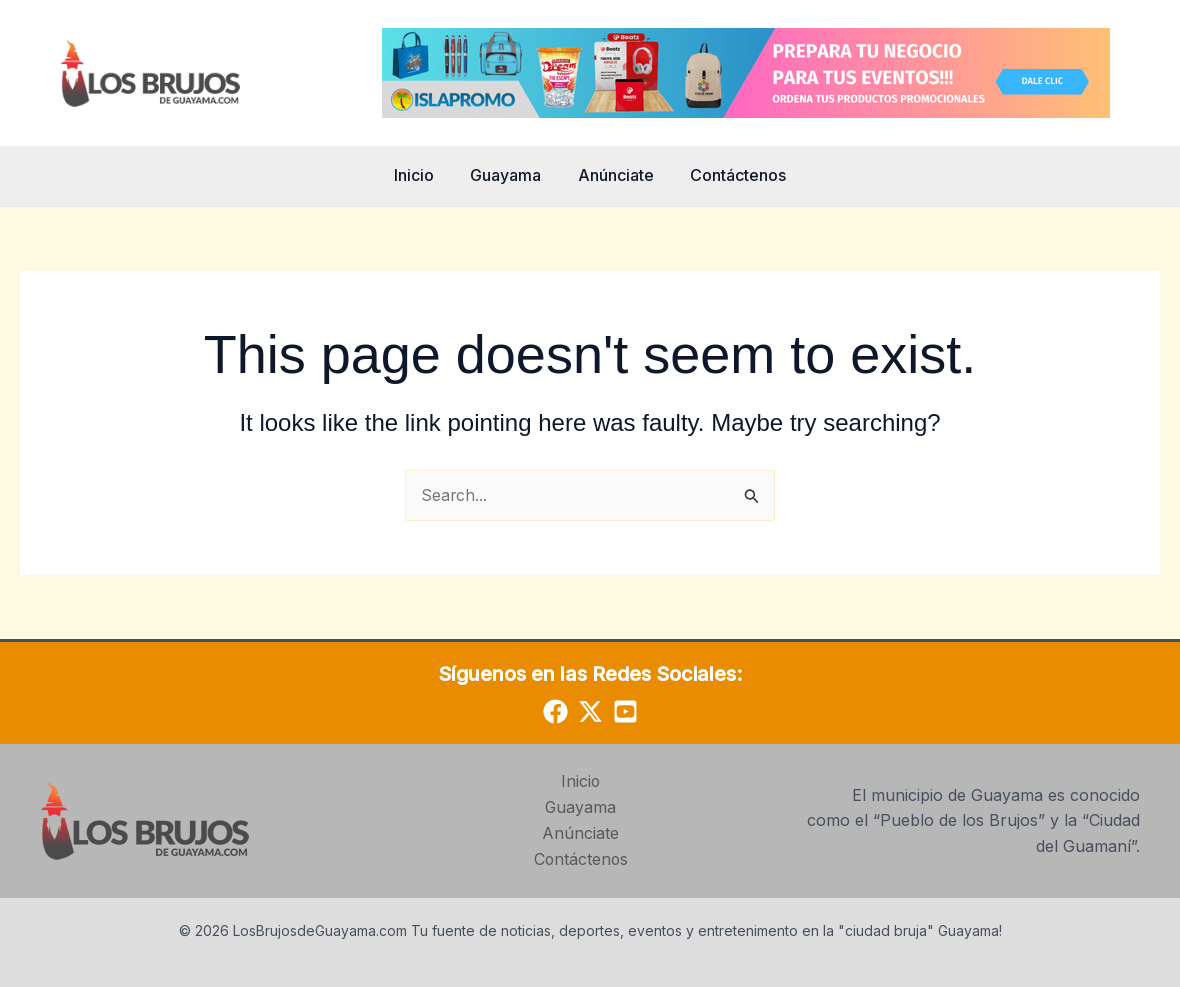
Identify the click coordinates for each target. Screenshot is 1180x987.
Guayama (508, 175)
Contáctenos (732, 175)
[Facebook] (555, 712)
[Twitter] (590, 712)
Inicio (421, 175)
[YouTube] (625, 712)
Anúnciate (614, 175)
